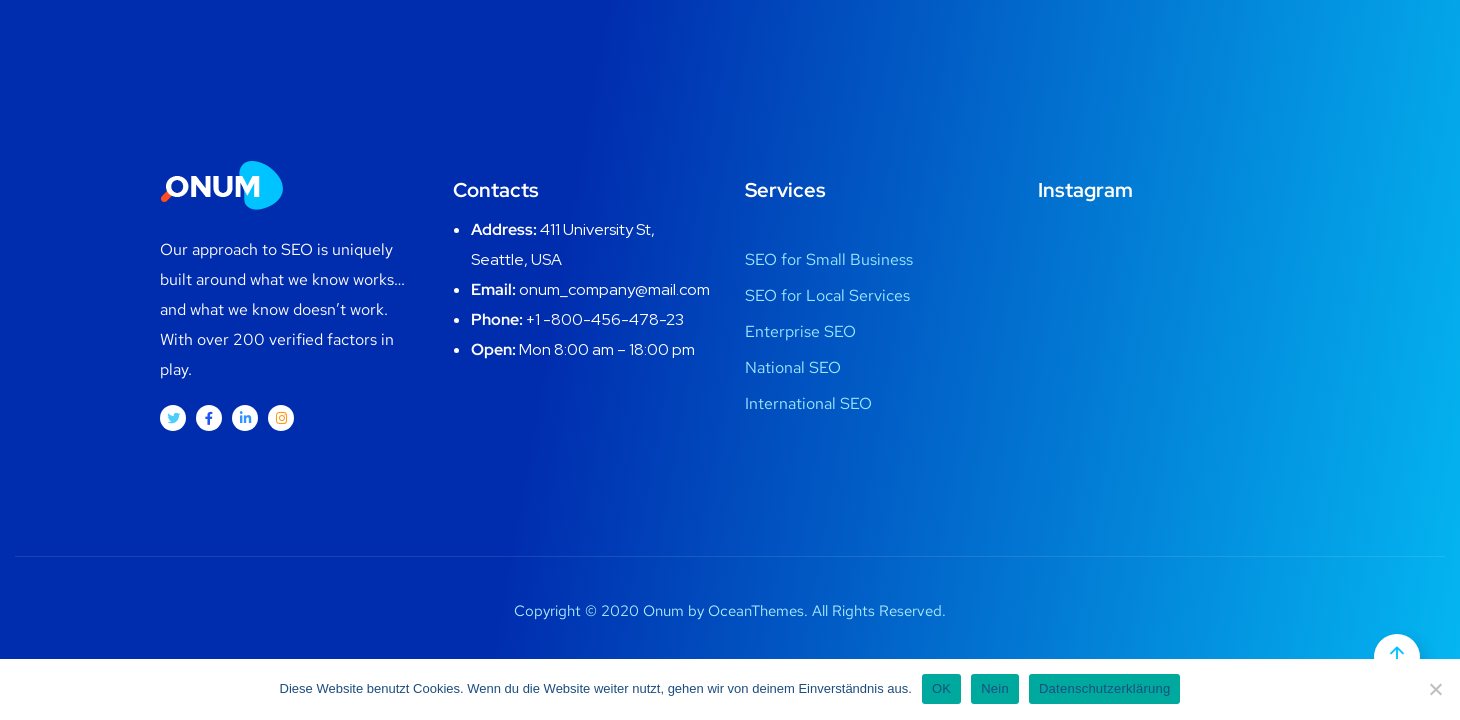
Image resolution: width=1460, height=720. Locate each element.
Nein (995, 688)
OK (941, 688)
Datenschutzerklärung (1104, 688)
